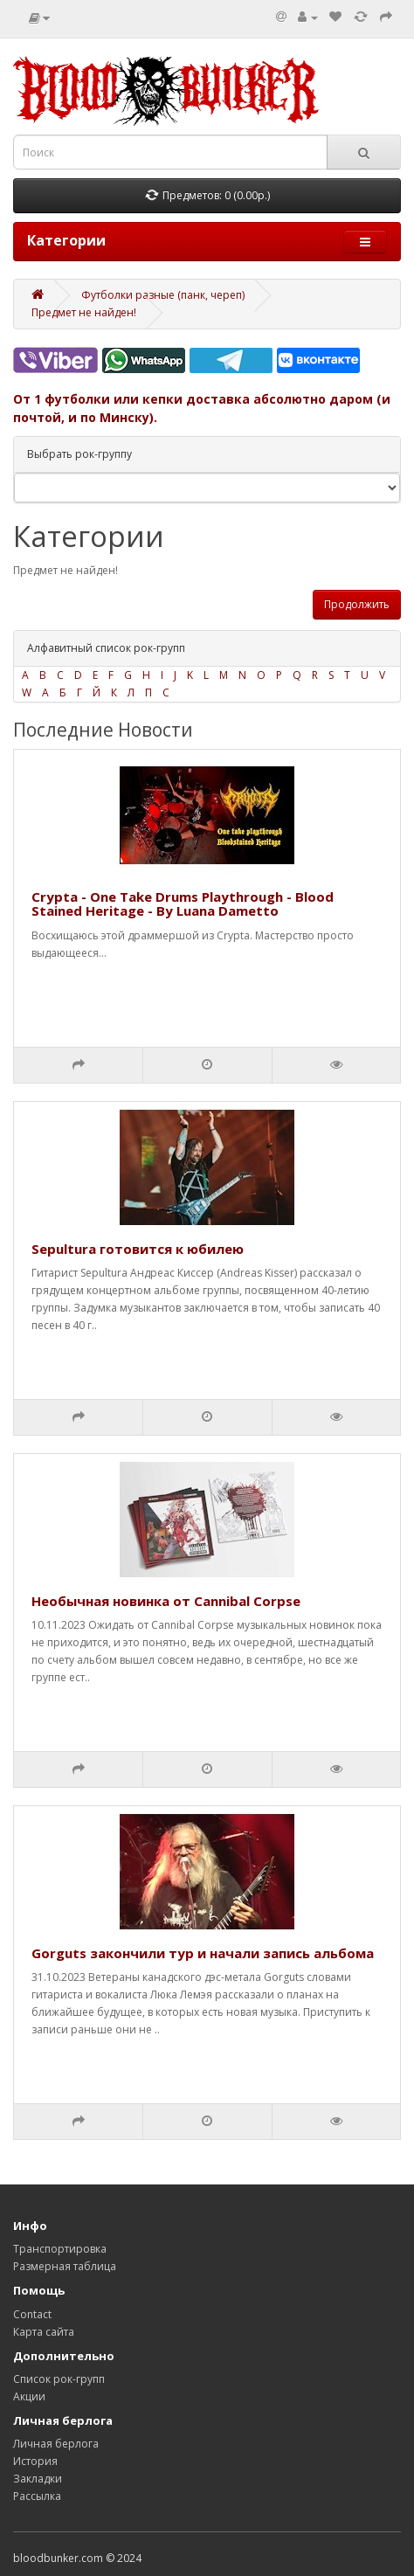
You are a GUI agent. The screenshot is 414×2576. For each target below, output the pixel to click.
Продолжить (357, 604)
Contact (32, 2314)
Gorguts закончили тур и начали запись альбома (202, 1953)
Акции (29, 2396)
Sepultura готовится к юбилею (137, 1248)
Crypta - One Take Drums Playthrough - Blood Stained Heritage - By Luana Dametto (182, 904)
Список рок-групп (59, 2379)
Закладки (37, 2478)
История (35, 2461)
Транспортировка (60, 2248)
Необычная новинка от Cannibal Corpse (165, 1601)
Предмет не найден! (83, 312)
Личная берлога (56, 2443)
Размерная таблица (64, 2266)
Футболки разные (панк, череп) (163, 294)
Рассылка (37, 2496)
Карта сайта (43, 2331)
